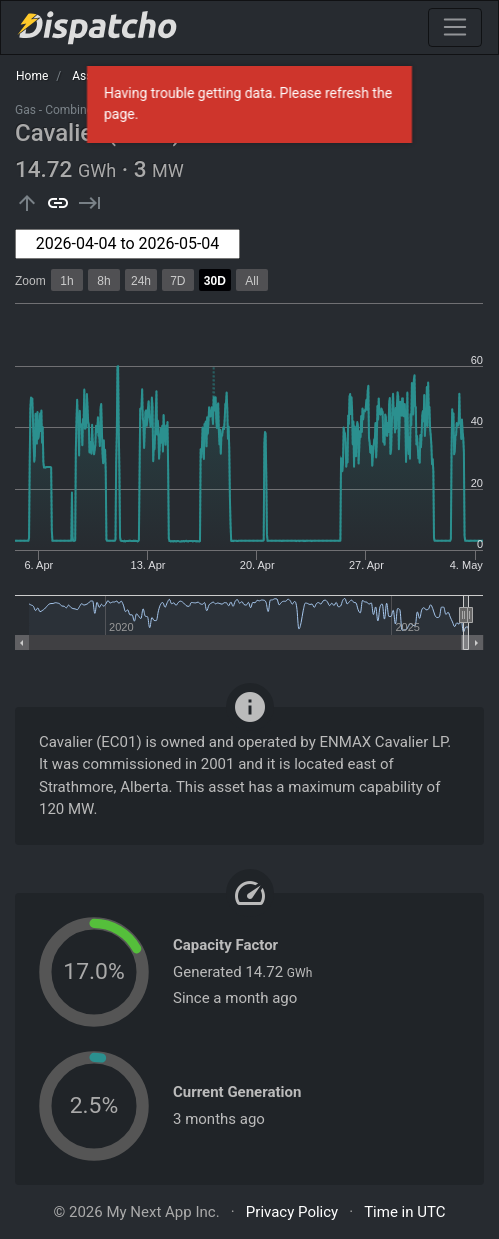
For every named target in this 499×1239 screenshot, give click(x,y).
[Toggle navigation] (455, 27)
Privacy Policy (292, 1212)
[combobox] (127, 244)
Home (32, 76)
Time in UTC (404, 1212)
